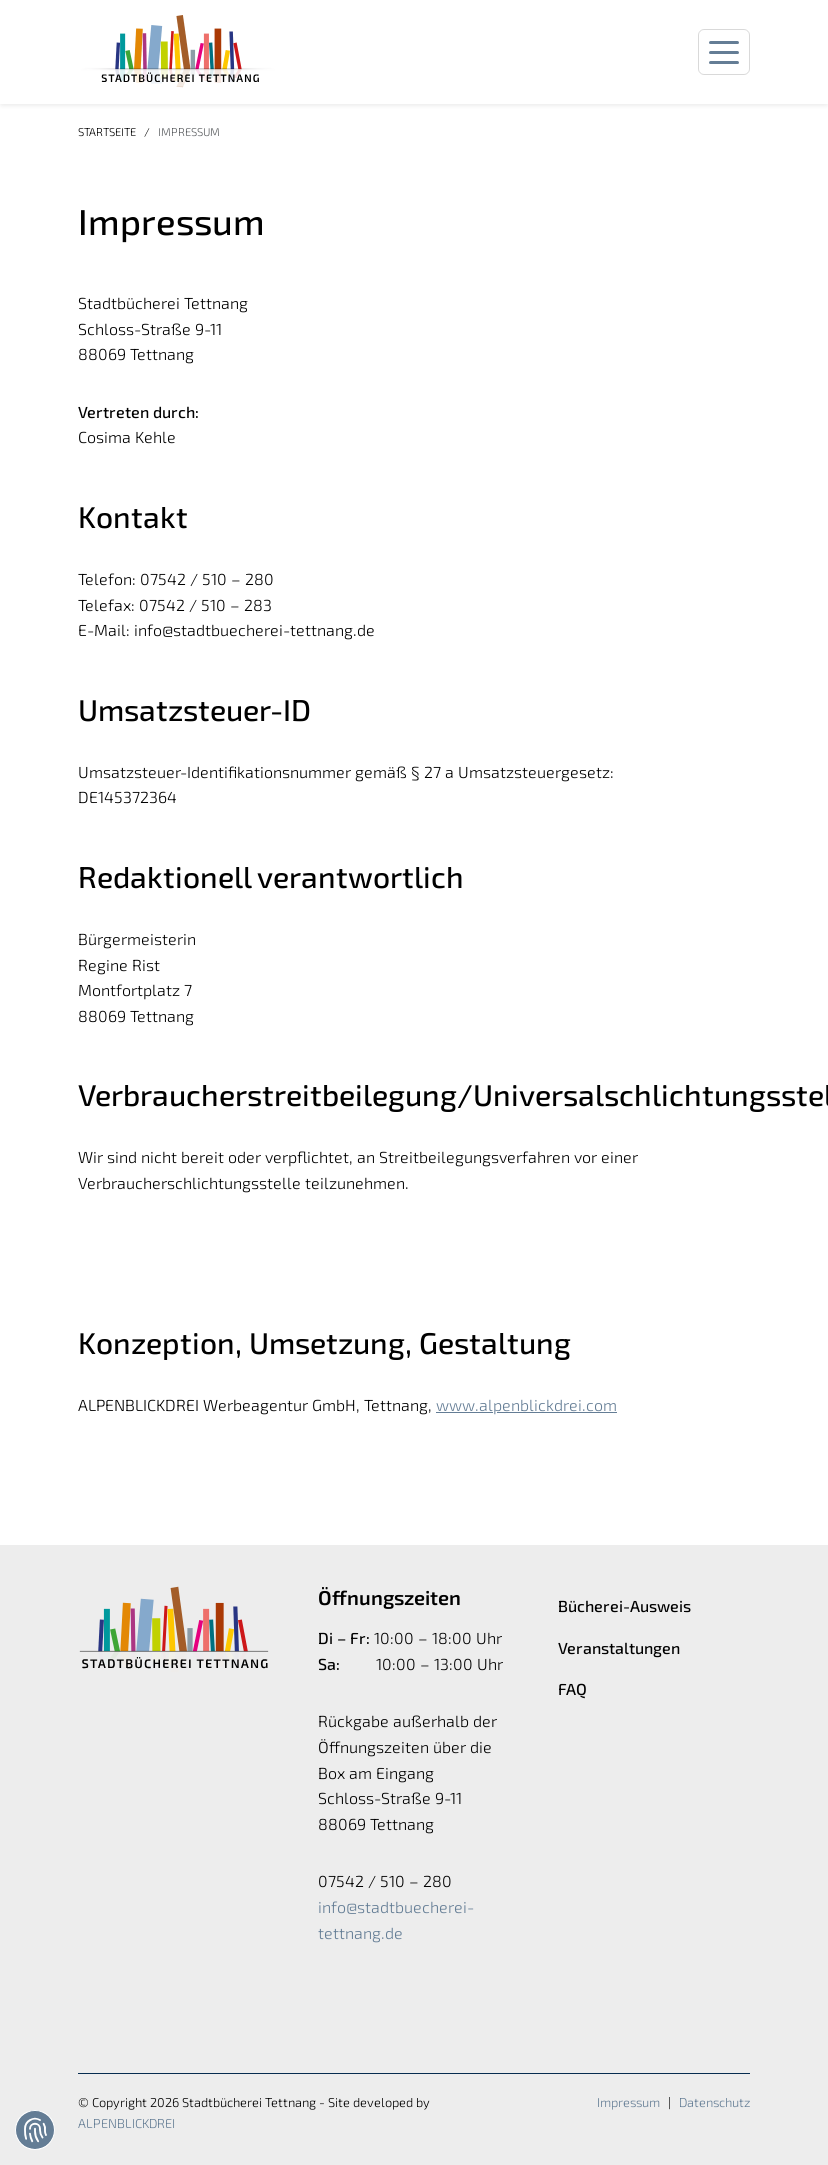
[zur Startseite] (178, 52)
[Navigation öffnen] (724, 52)
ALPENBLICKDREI (126, 2123)
